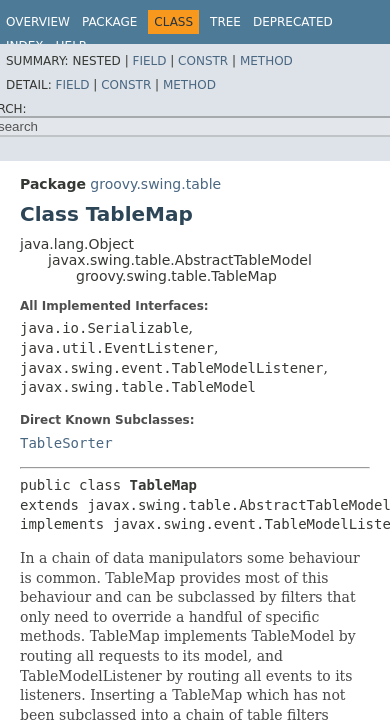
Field (149, 61)
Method (266, 61)
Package (109, 22)
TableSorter (66, 443)
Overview (38, 22)
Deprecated (293, 22)
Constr (203, 61)
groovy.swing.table (155, 184)
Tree (225, 22)
